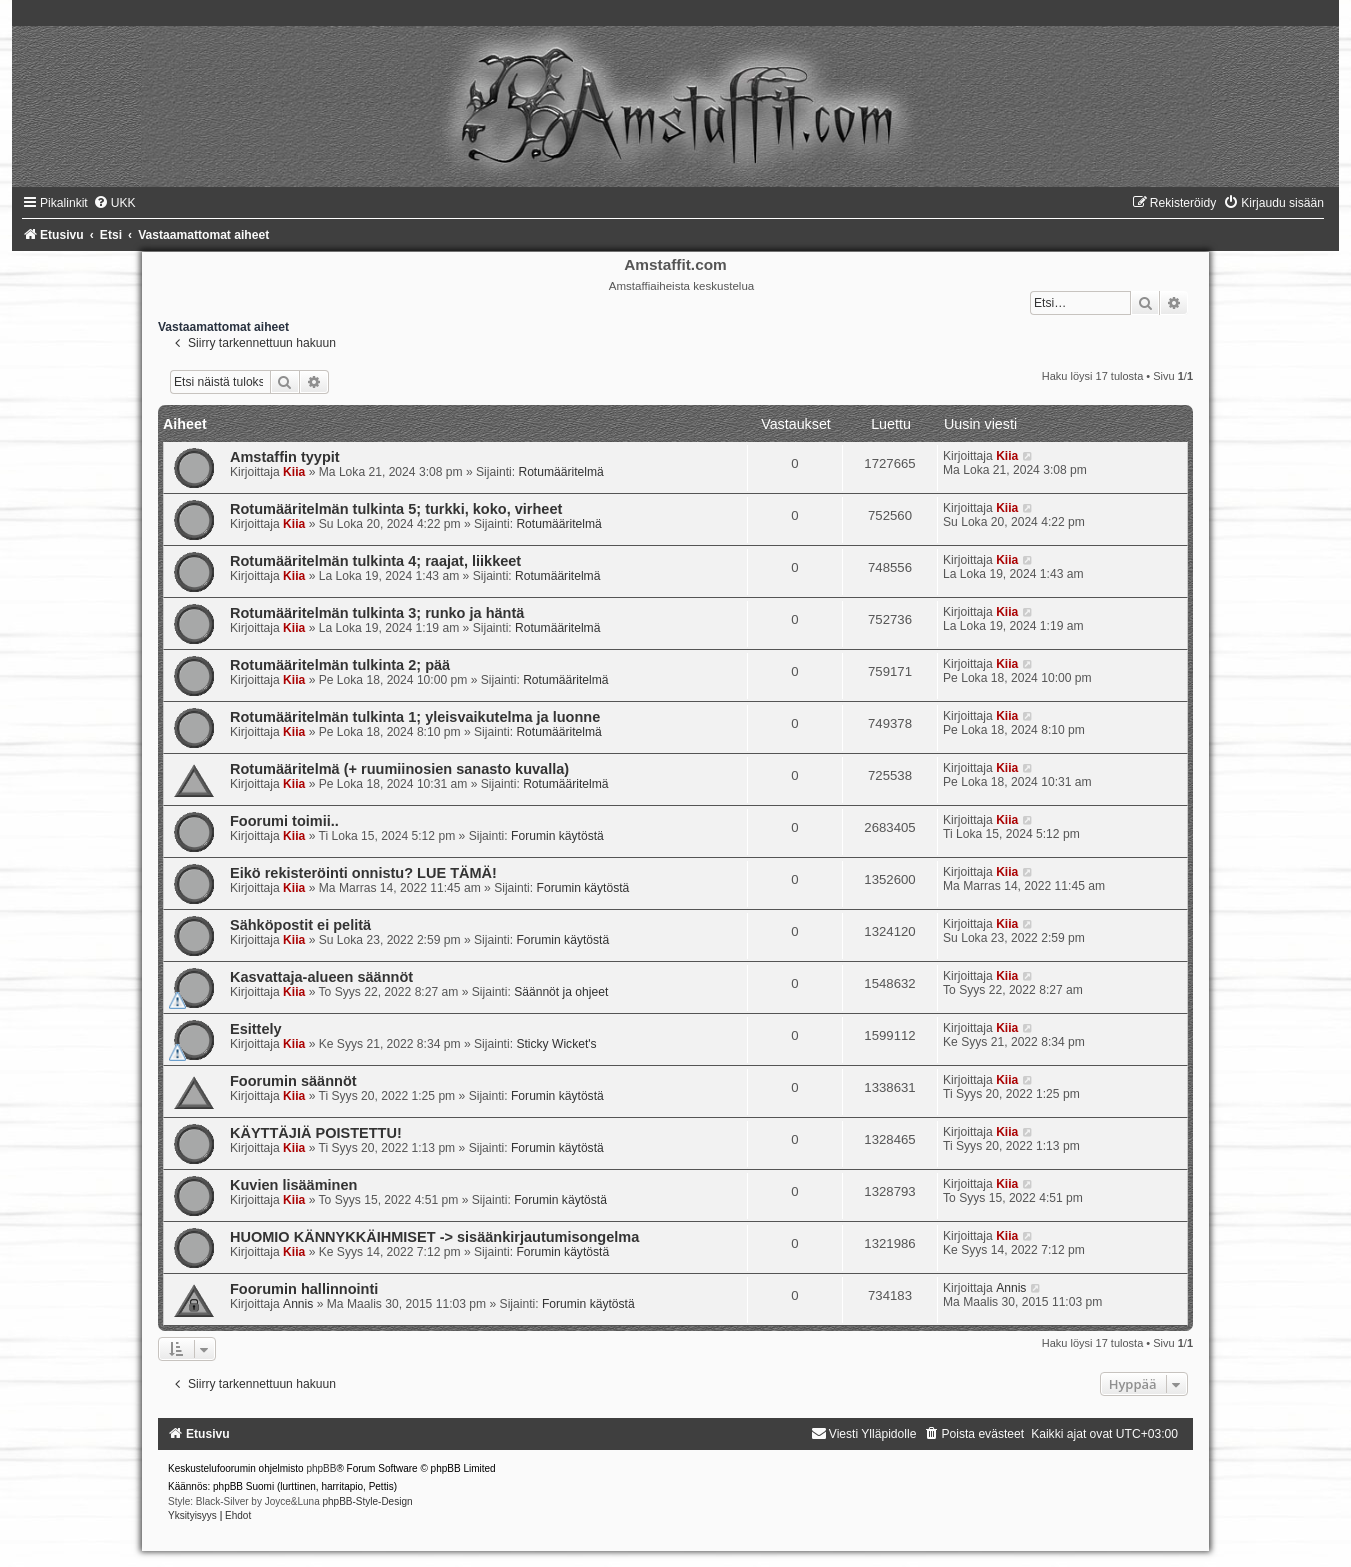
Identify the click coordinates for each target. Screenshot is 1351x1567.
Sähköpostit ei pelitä (300, 925)
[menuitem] (114, 203)
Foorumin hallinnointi (304, 1289)
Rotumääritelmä (560, 472)
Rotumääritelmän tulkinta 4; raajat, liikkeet (375, 561)
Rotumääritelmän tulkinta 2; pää (340, 665)
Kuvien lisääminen (293, 1185)
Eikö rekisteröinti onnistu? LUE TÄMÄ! (363, 873)
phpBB (321, 1468)
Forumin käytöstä (557, 836)
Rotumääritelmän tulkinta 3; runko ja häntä (377, 613)
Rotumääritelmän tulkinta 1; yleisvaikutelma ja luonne (415, 717)
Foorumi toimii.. (284, 821)
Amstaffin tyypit (285, 457)
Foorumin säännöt (293, 1081)
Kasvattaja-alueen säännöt (321, 977)
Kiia (294, 472)
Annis (298, 1304)
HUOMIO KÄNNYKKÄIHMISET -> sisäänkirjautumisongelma (434, 1237)
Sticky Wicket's (556, 1044)
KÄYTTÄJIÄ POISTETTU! (316, 1133)
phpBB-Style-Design (367, 1501)
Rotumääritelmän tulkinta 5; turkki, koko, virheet (396, 509)
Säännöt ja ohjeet (561, 992)
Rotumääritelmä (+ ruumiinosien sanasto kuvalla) (399, 769)
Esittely (256, 1029)
